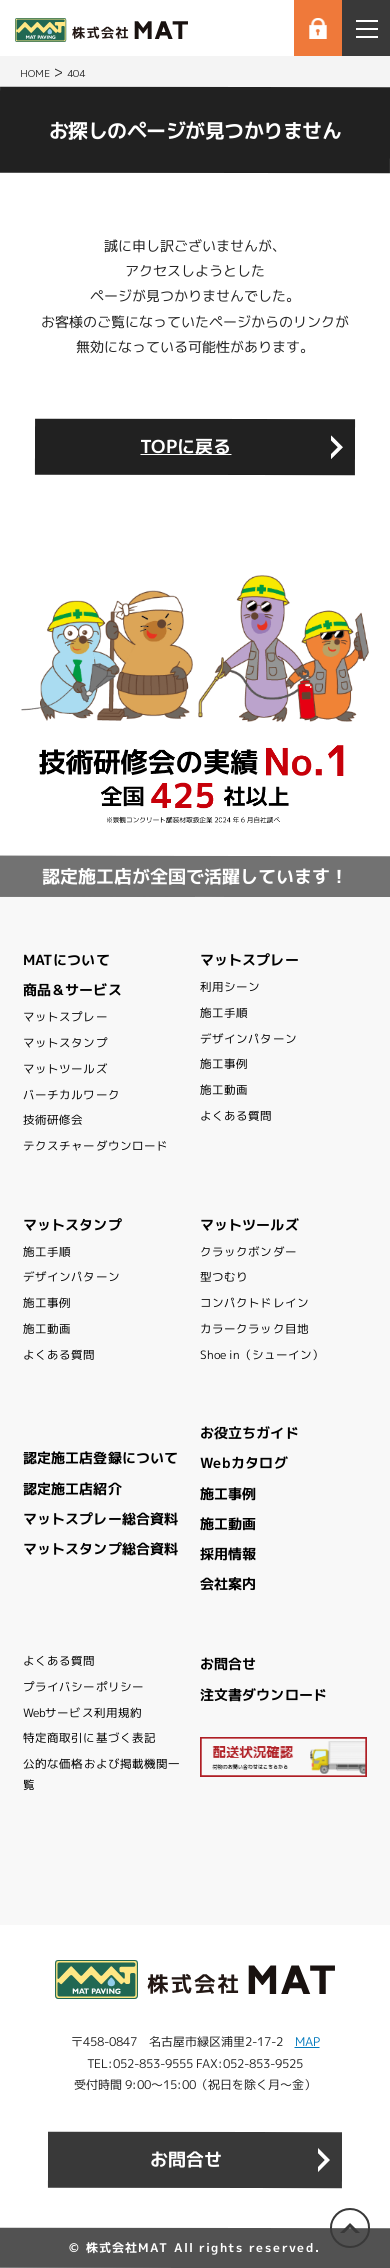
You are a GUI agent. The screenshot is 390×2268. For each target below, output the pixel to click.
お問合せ (228, 1663)
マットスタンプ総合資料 (100, 1548)
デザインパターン (248, 1039)
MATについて (66, 959)
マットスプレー (65, 1017)
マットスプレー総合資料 (100, 1518)
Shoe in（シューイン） (262, 1354)
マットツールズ (65, 1069)
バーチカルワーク (71, 1094)
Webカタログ (244, 1462)
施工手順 (224, 1013)
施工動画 (224, 1090)
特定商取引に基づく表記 (89, 1738)
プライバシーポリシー (83, 1687)
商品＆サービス (72, 989)
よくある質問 (236, 1116)
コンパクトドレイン (254, 1303)
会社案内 (228, 1583)
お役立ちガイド (249, 1432)
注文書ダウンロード (263, 1693)
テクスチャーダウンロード (95, 1146)
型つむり (224, 1277)
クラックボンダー (248, 1252)
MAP (307, 2041)
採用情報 (228, 1553)
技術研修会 (53, 1120)
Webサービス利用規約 (82, 1713)
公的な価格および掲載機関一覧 (101, 1774)
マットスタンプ (65, 1043)
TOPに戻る (185, 446)
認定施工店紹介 (72, 1488)
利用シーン (230, 987)
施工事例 (224, 1064)
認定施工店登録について (100, 1457)
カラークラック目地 (254, 1329)
